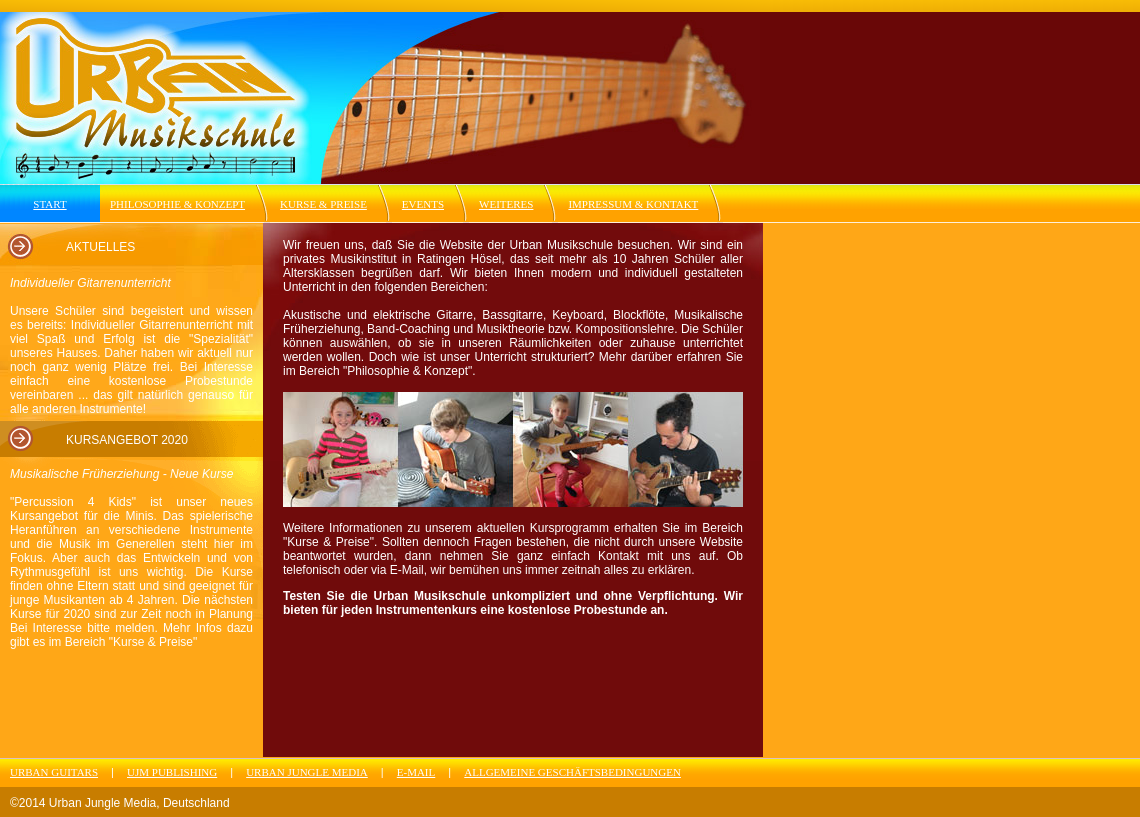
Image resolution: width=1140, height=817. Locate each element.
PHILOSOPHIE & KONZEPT (177, 204)
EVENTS (423, 204)
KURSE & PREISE (323, 204)
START (49, 204)
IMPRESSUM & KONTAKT (633, 204)
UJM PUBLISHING (172, 772)
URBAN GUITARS (54, 772)
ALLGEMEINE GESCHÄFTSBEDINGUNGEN (572, 772)
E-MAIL (416, 772)
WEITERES (506, 204)
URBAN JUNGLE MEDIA (307, 772)
